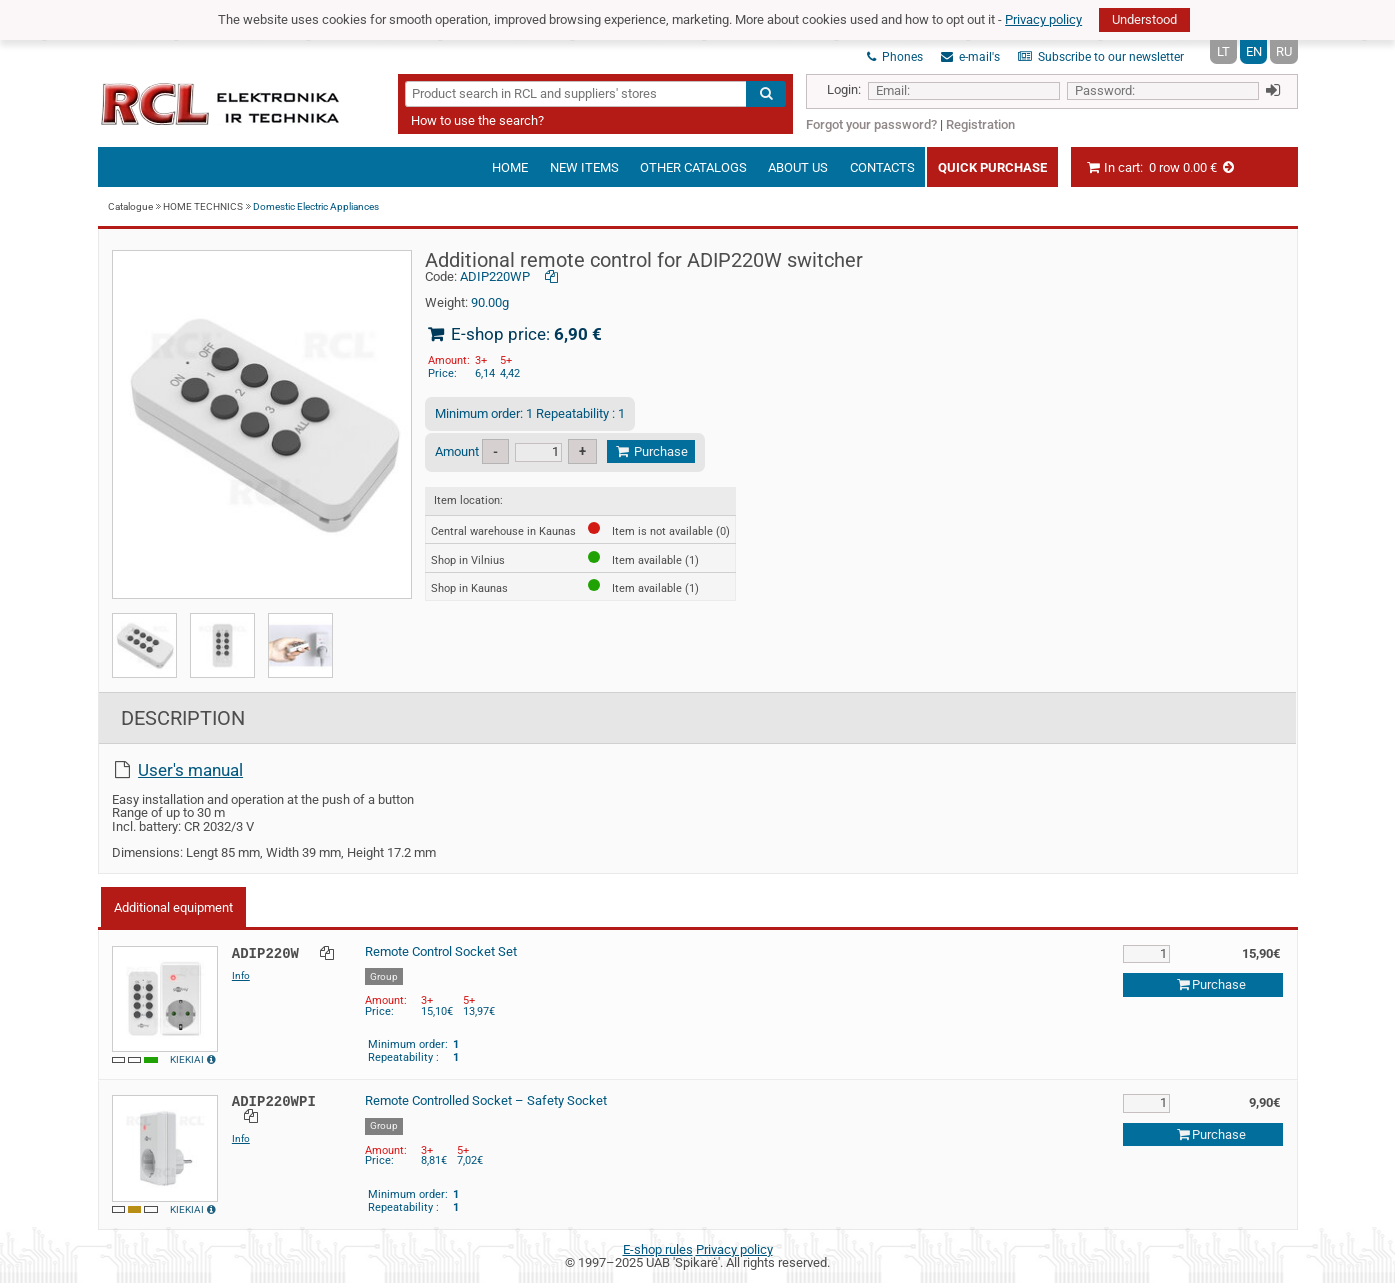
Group (384, 976)
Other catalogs (693, 167)
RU (1284, 51)
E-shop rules (658, 1249)
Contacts (882, 167)
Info (241, 975)
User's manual (190, 770)
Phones (895, 57)
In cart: (1160, 167)
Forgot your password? (871, 124)
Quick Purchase (992, 167)
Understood (1144, 19)
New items (584, 167)
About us (798, 167)
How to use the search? (477, 120)
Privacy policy (1043, 19)
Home (510, 167)
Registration (980, 124)
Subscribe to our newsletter (1101, 57)
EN (1254, 51)
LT (1223, 51)
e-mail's (970, 57)
